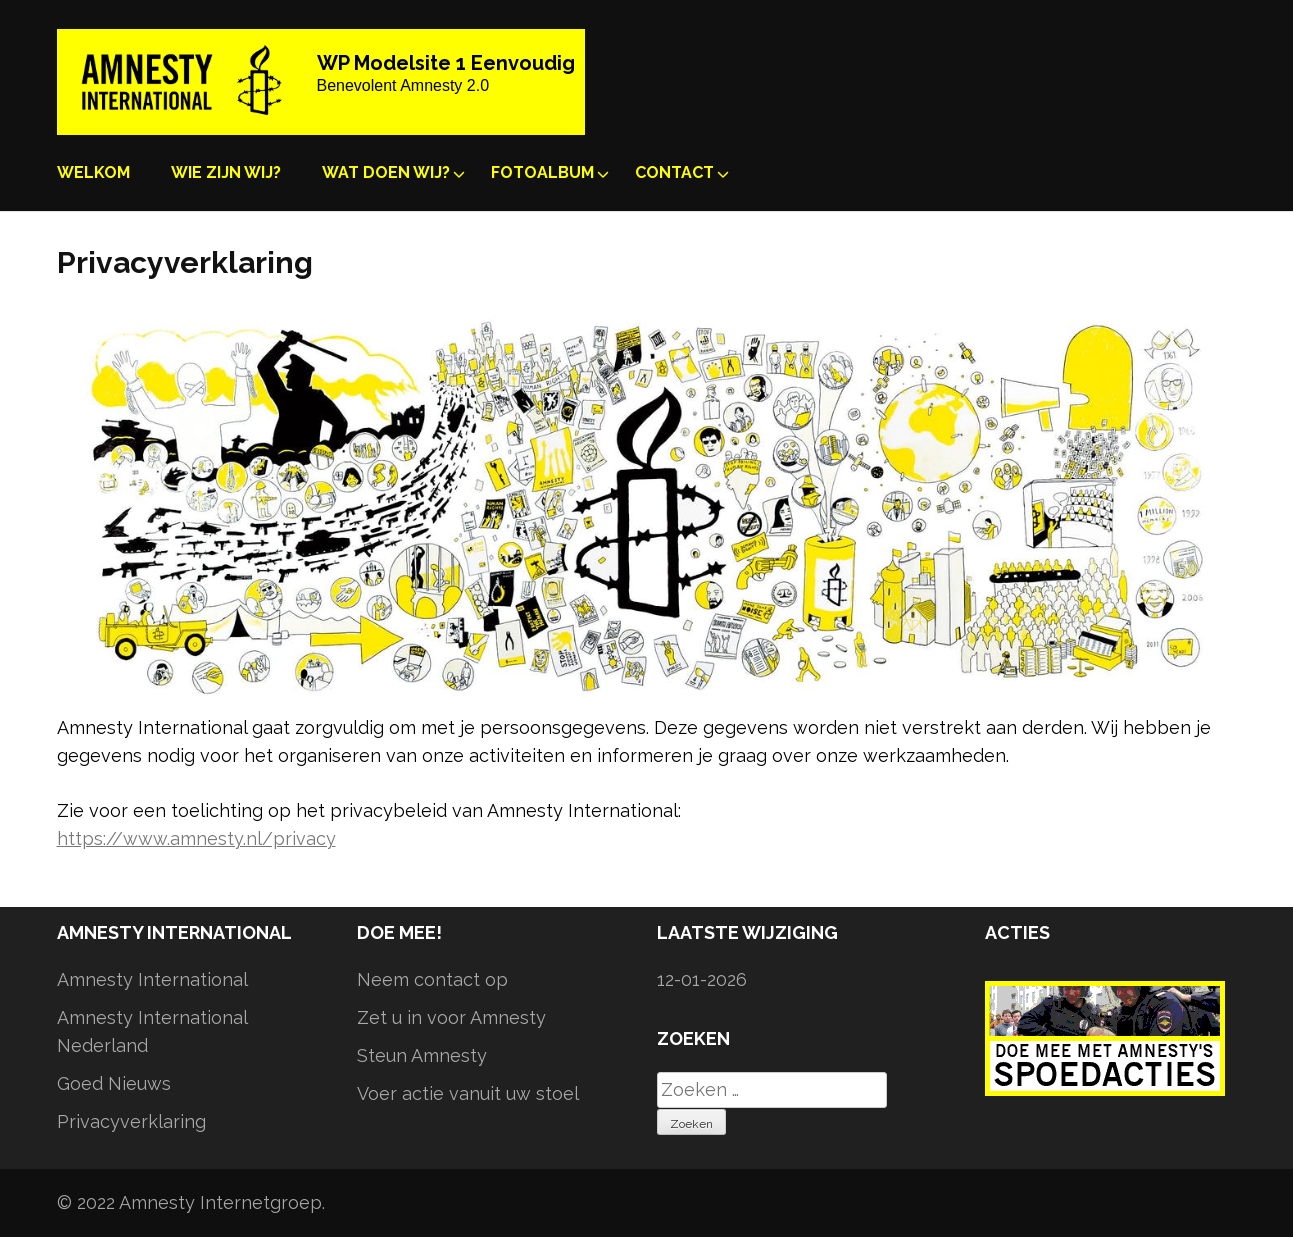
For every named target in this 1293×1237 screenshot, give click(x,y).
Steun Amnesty (422, 1055)
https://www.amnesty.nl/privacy (196, 838)
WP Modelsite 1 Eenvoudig (446, 63)
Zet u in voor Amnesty (451, 1017)
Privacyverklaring (131, 1121)
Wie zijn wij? (226, 172)
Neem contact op (432, 979)
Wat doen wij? (386, 172)
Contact (674, 172)
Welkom (93, 172)
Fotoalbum (542, 172)
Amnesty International (152, 979)
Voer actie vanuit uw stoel (468, 1093)
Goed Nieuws (114, 1083)
